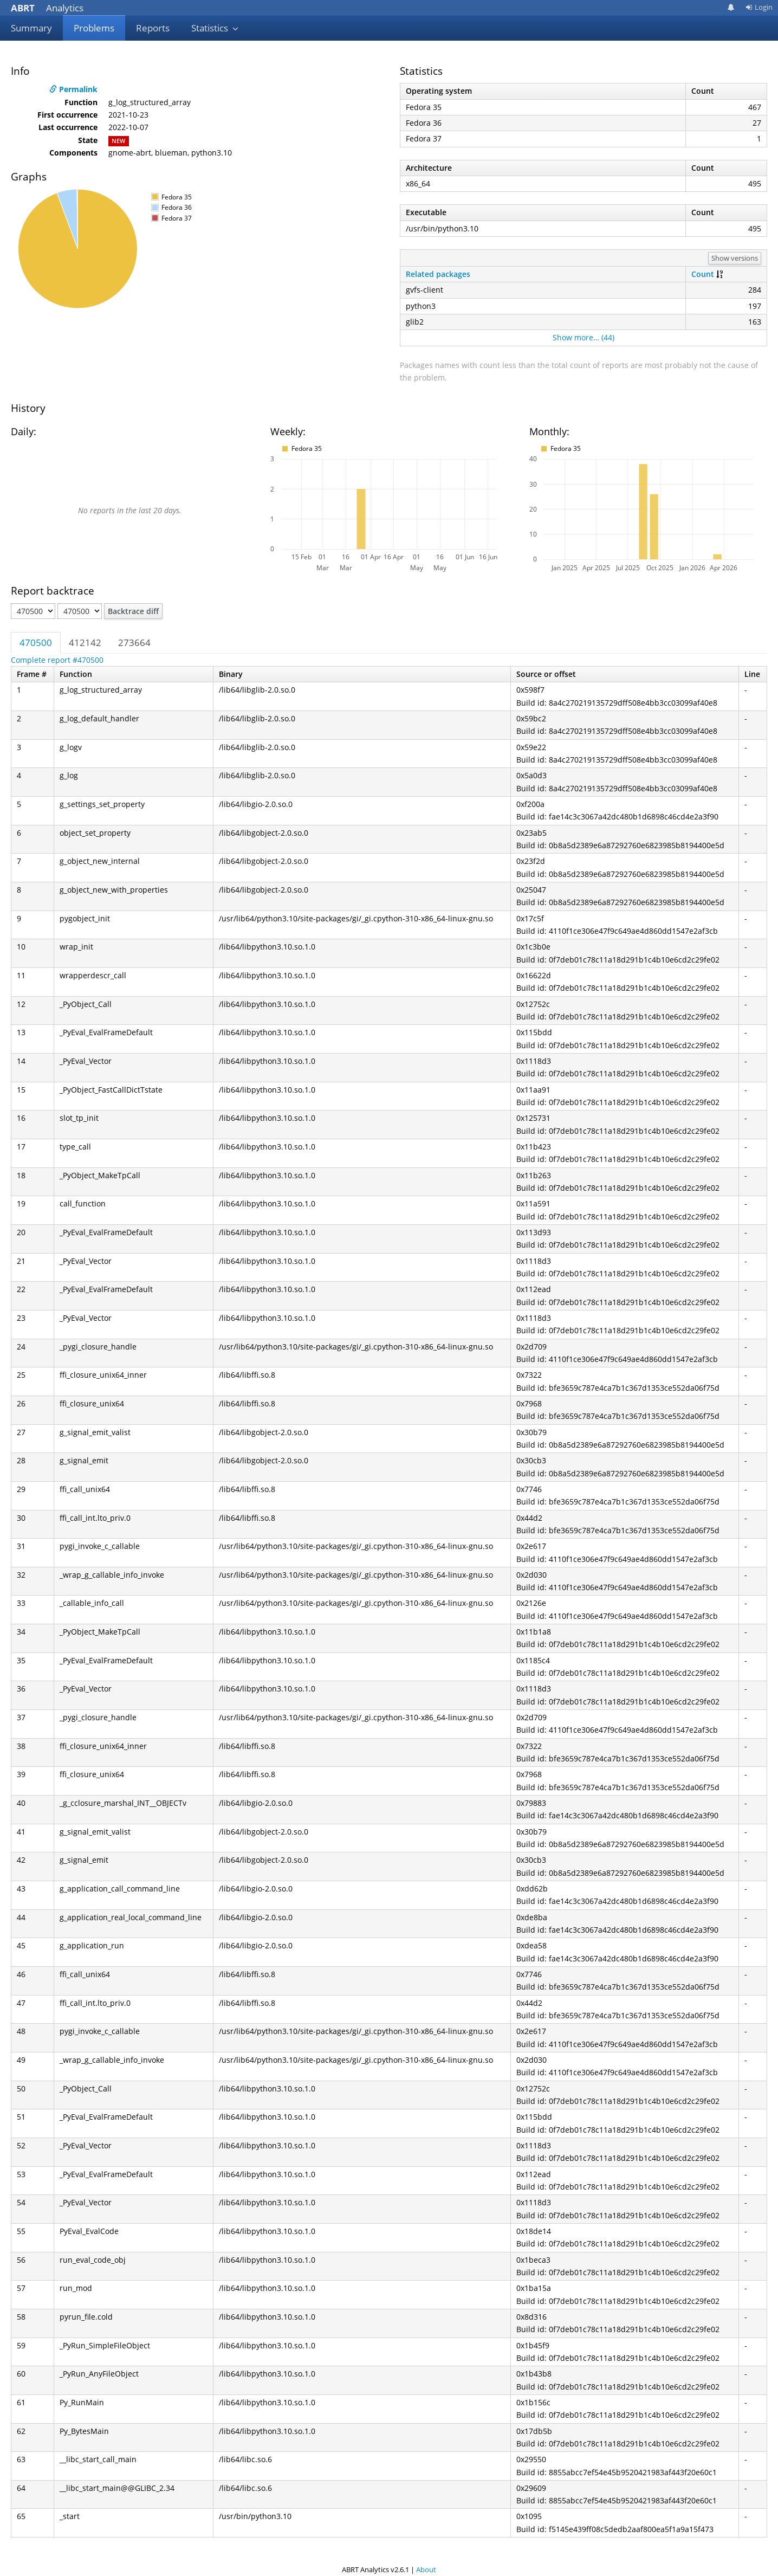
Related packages (438, 274)
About (426, 2569)
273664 (134, 642)
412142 (85, 642)
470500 (36, 642)
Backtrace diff (133, 611)
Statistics (215, 28)
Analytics (47, 8)
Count (702, 274)
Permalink (73, 89)
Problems (94, 28)
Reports (153, 28)
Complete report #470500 (57, 660)
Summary (31, 28)
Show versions (734, 258)
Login (759, 7)
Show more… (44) (583, 337)
